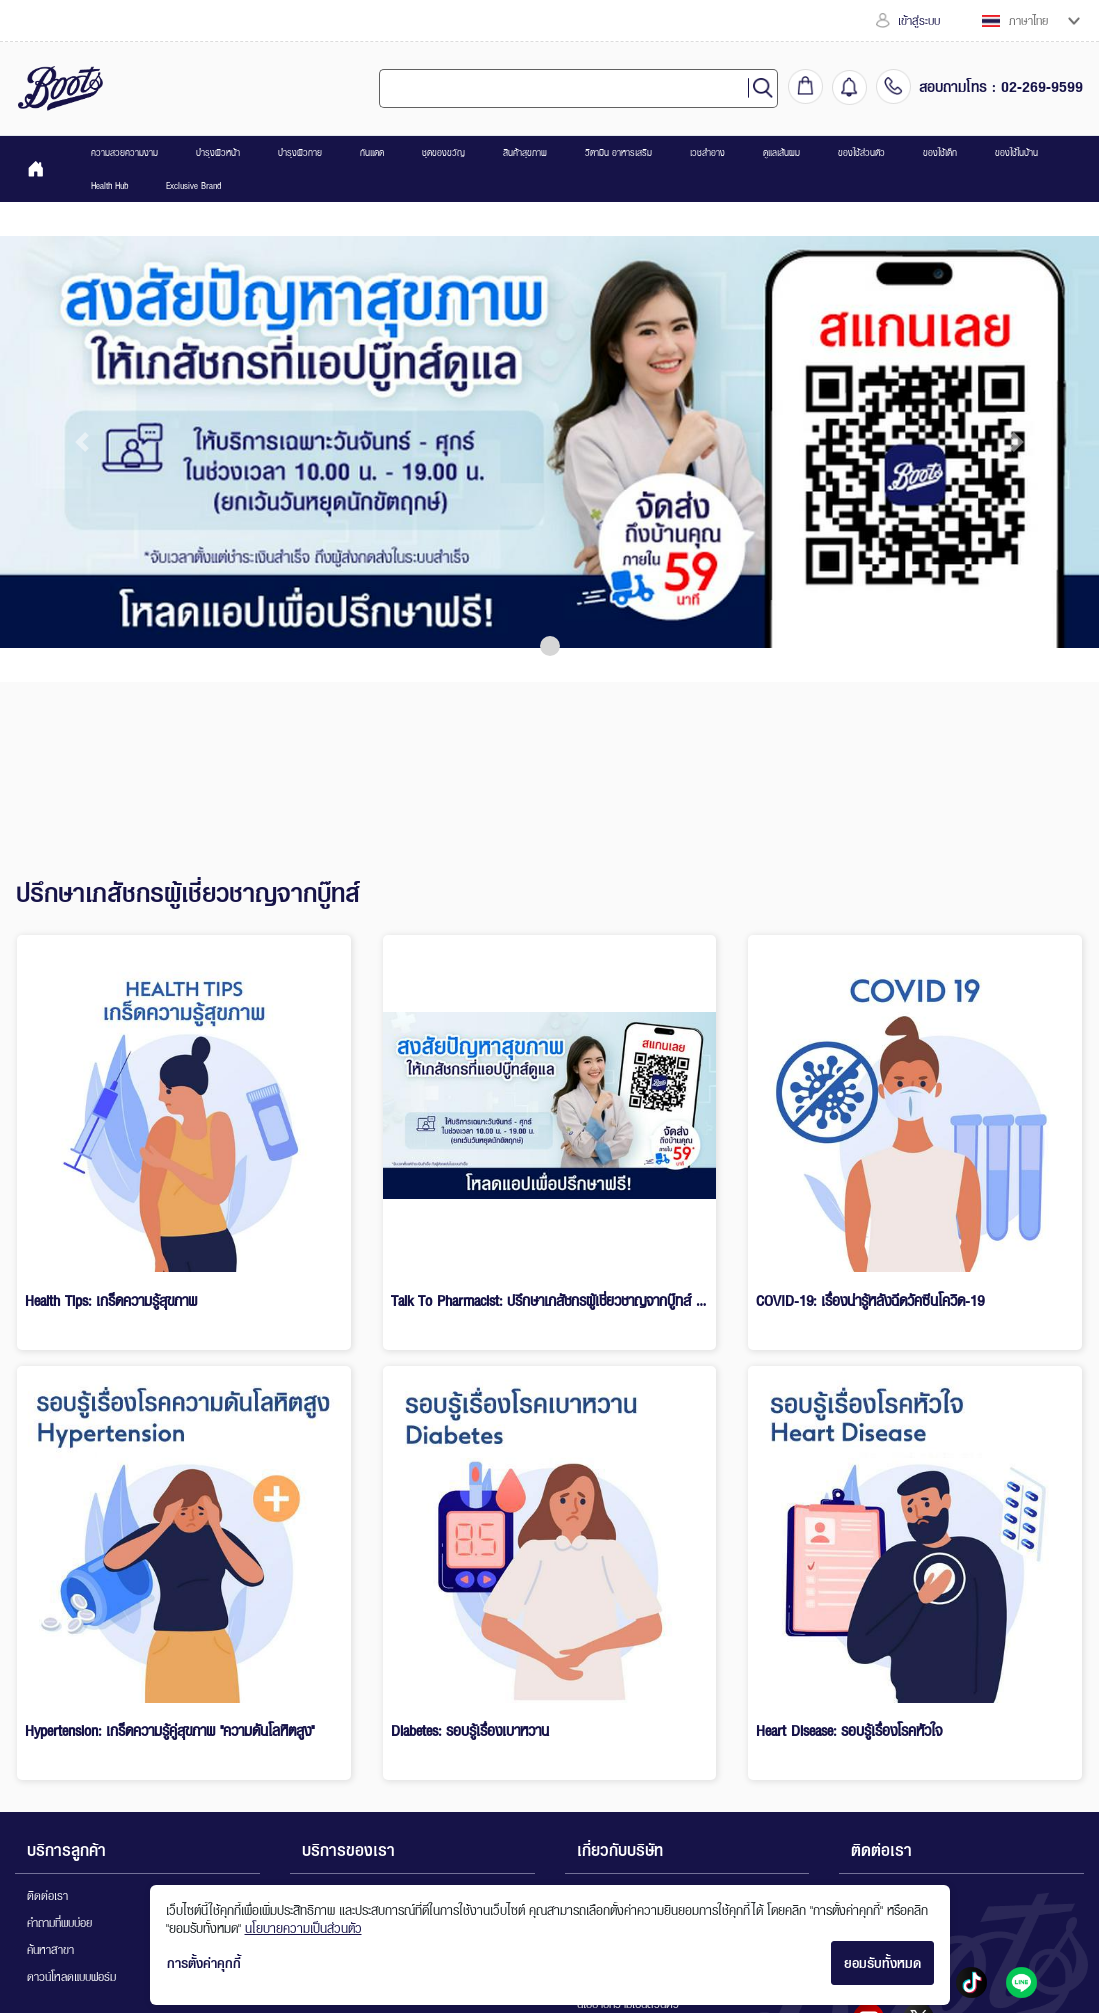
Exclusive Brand (193, 185)
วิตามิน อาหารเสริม (618, 152)
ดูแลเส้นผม (781, 152)
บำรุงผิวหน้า (218, 152)
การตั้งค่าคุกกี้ (204, 1963)
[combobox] (571, 88)
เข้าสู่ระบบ (908, 20)
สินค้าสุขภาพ (525, 152)
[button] (82, 442)
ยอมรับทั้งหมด (882, 1963)
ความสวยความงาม (124, 152)
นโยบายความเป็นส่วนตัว (303, 1928)
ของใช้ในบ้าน (1016, 152)
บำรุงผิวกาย (300, 152)
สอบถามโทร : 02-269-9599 (1001, 86)
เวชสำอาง (707, 152)
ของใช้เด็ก (940, 152)
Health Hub (109, 185)
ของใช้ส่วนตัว (861, 152)
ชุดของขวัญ (443, 152)
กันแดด (372, 152)
